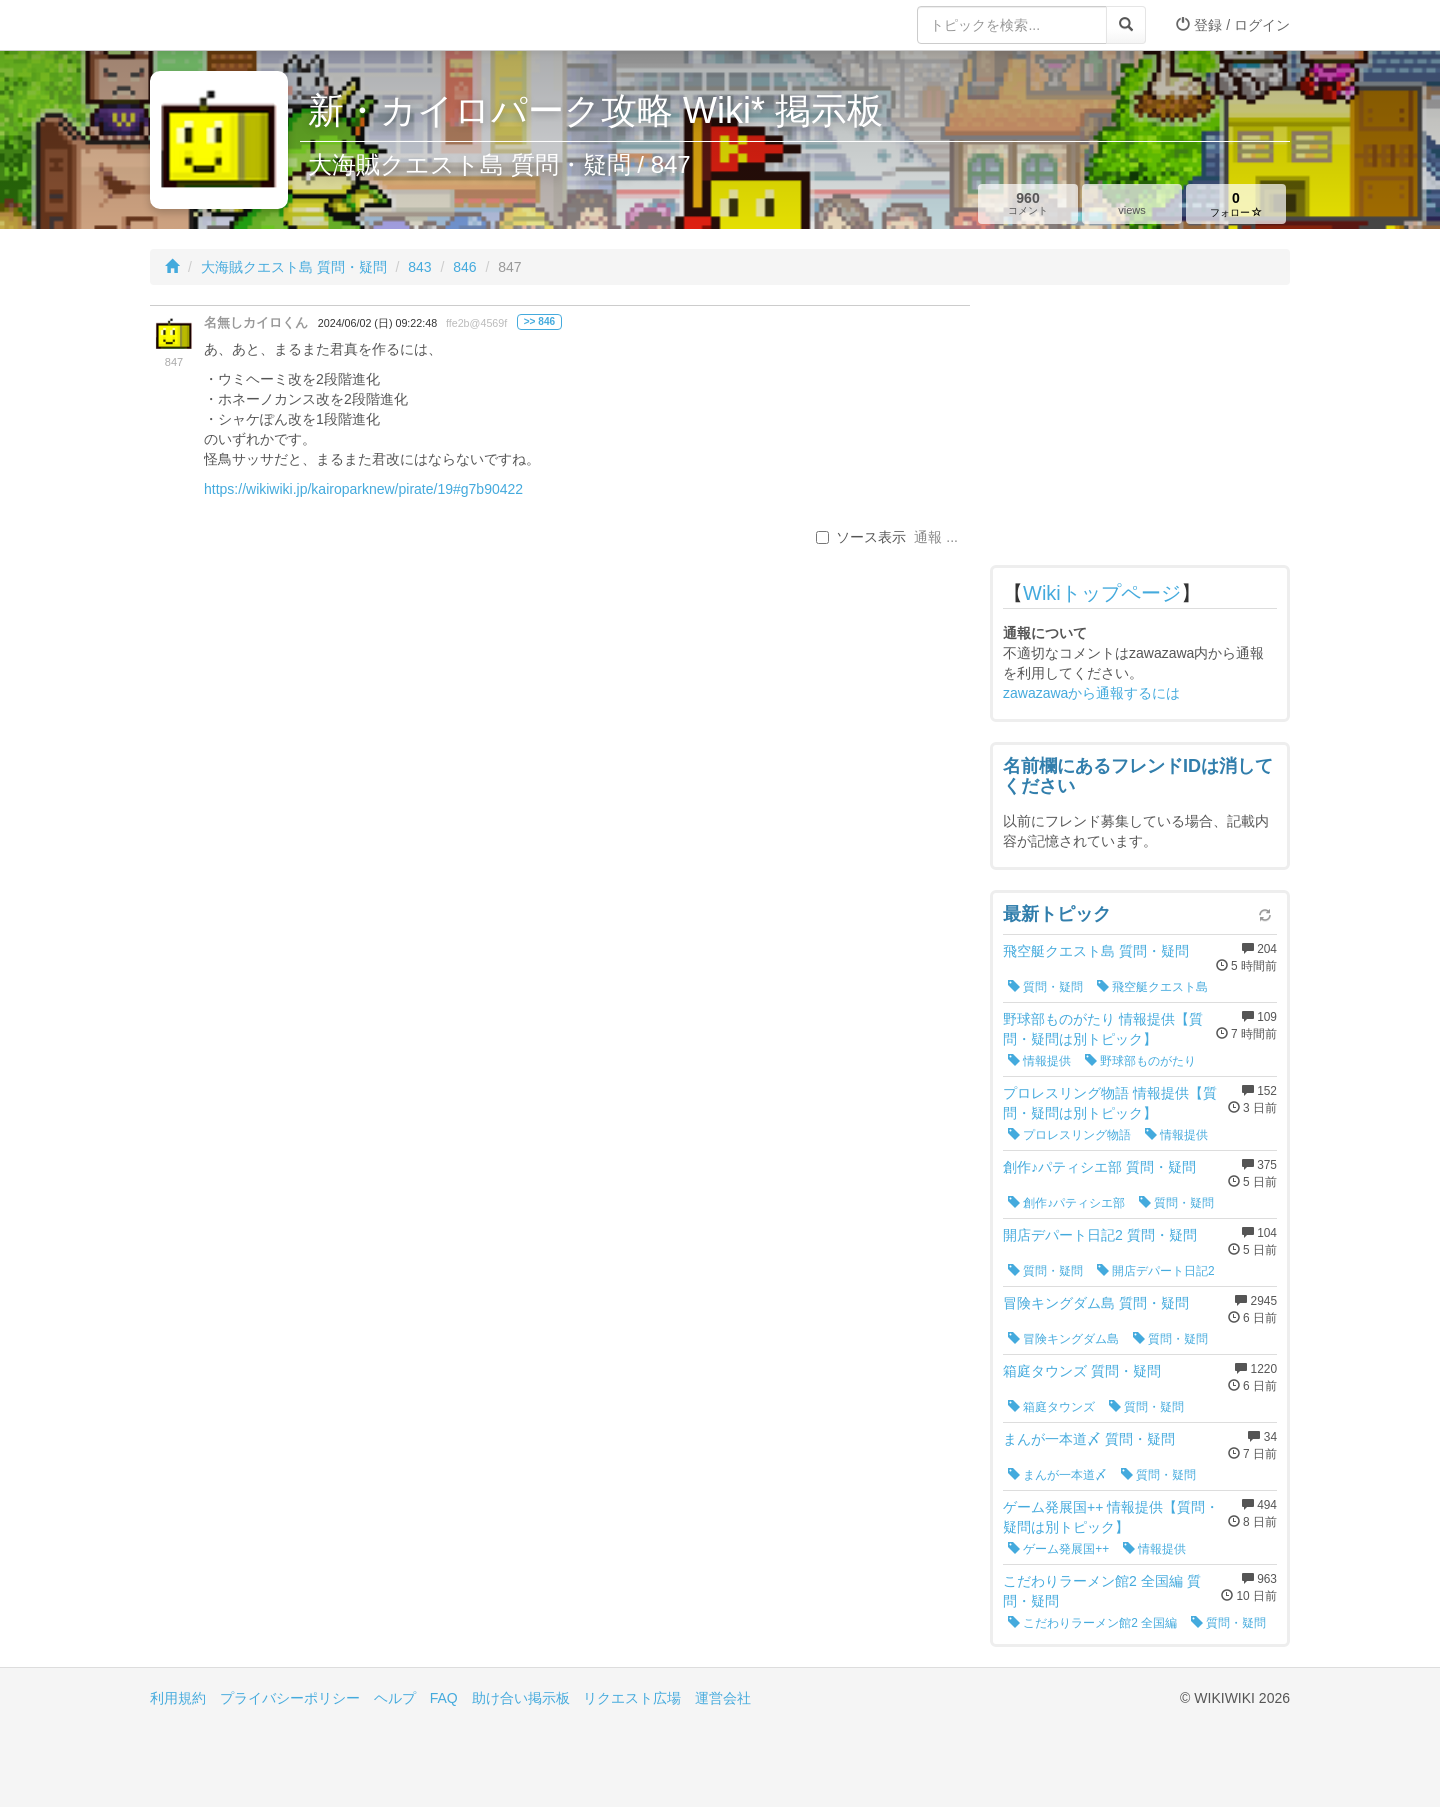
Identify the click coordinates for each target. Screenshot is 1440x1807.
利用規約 (178, 1698)
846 (464, 267)
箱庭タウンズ (1051, 1407)
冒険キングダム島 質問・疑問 (1096, 1303)
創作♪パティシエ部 (1066, 1203)
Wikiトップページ (1102, 593)
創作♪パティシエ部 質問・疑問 (1099, 1167)
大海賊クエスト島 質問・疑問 (294, 267)
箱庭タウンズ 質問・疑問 (1082, 1371)
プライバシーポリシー (290, 1698)
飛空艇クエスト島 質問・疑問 (1096, 951)
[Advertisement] (1140, 430)
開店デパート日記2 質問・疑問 (1100, 1235)
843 (419, 267)
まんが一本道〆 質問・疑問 (1089, 1439)
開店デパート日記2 (1156, 1271)
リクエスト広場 (632, 1698)
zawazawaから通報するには (1091, 693)
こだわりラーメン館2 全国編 (1092, 1623)
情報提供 (1039, 1061)
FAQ (444, 1698)
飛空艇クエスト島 (1152, 987)
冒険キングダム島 (1063, 1339)
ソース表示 (861, 537)
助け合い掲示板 (521, 1698)
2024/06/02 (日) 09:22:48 (377, 323)
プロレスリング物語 (1069, 1135)
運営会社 (723, 1698)
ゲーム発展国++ (1058, 1549)
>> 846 (539, 321)
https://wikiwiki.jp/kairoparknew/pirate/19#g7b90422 (363, 489)
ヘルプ (395, 1698)
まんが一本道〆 (1057, 1475)
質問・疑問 (1045, 987)
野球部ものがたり (1140, 1061)
